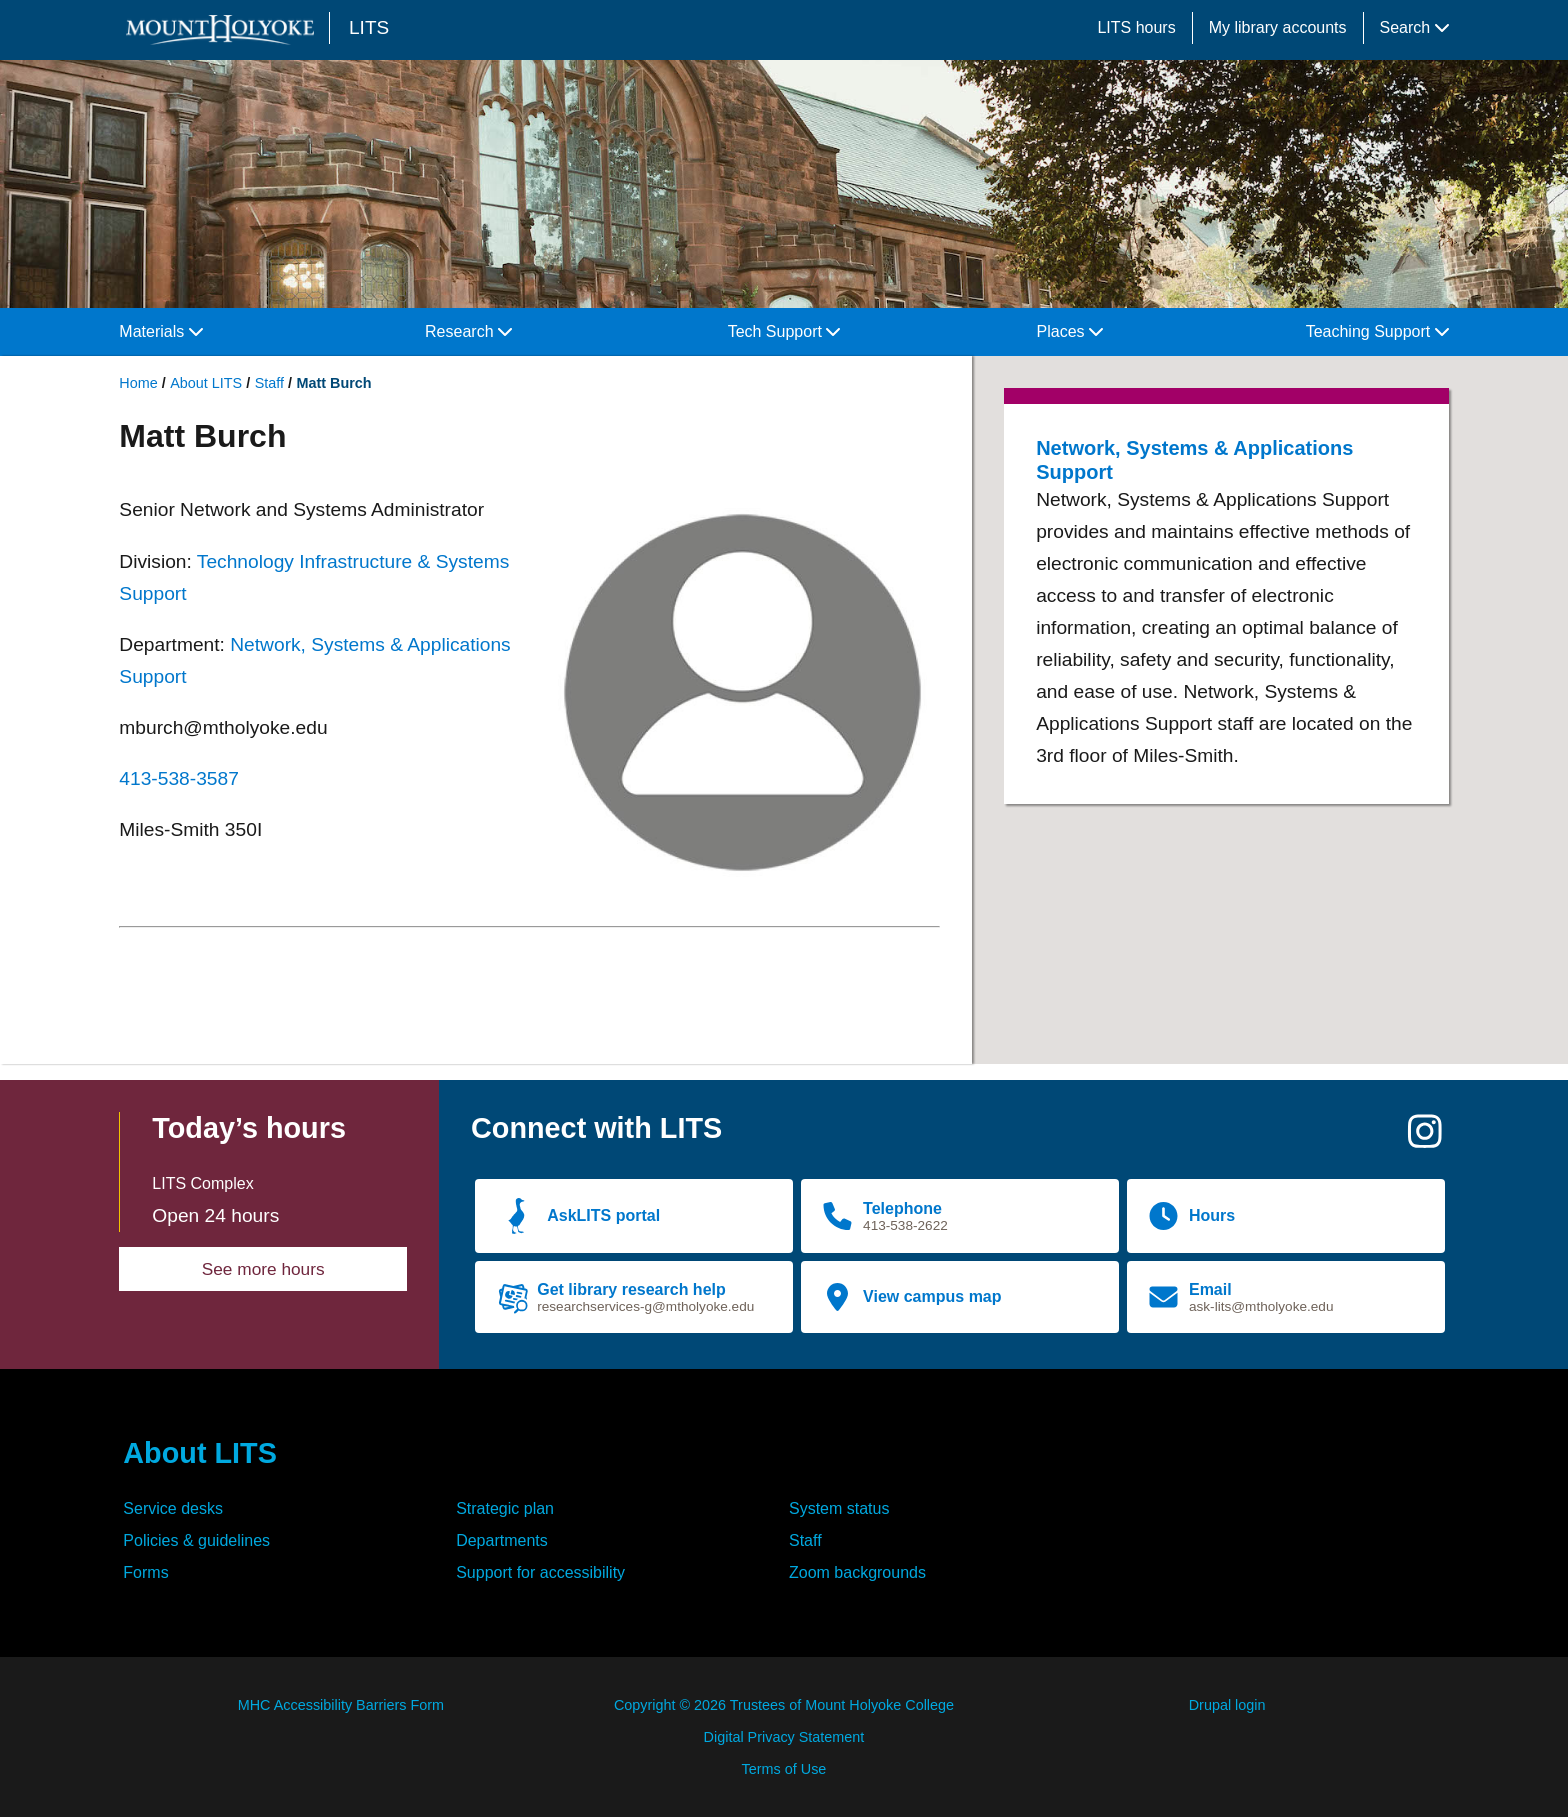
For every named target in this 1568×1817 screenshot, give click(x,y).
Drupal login (1227, 1705)
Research (468, 331)
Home (138, 383)
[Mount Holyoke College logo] (224, 29)
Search (1414, 27)
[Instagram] (1425, 1139)
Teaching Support (1377, 331)
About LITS (206, 383)
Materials (160, 331)
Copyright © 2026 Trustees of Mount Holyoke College (784, 1705)
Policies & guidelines (196, 1540)
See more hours (263, 1269)
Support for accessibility (540, 1572)
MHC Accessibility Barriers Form (341, 1705)
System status (839, 1508)
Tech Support (784, 331)
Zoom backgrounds (857, 1572)
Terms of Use (784, 1769)
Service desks (173, 1508)
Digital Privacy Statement (784, 1737)
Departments (502, 1540)
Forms (145, 1572)
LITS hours (1136, 27)
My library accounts (1278, 27)
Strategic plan (505, 1508)
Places (1070, 331)
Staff (269, 383)
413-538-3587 (179, 778)
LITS (369, 27)
